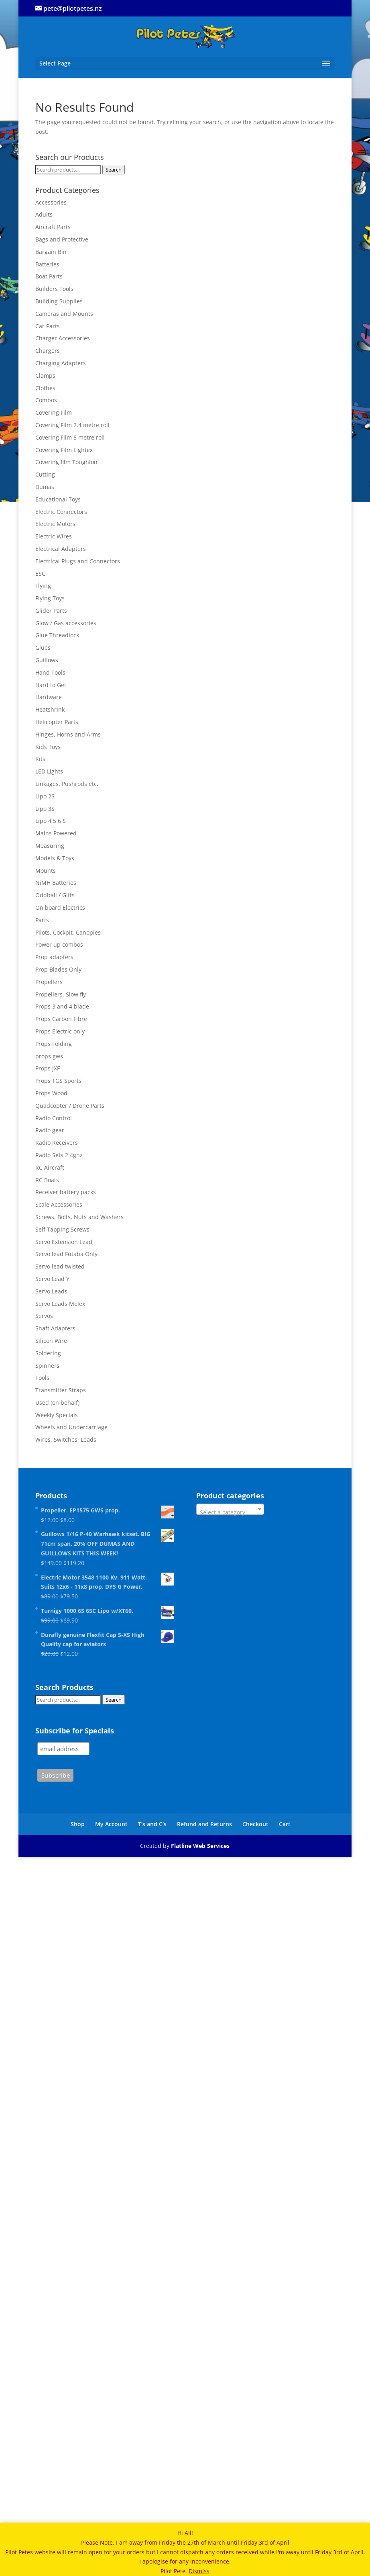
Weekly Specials (56, 1415)
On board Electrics (60, 907)
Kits (40, 759)
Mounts (45, 870)
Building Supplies (59, 301)
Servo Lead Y (52, 1279)
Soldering (48, 1353)
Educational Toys (58, 499)
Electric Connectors (61, 512)
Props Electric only (60, 1031)
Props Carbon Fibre (61, 1019)
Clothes (45, 388)
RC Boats (47, 1180)
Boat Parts (49, 276)
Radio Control (53, 1118)
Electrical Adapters (60, 548)
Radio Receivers (56, 1142)
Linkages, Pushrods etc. (66, 784)
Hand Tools (50, 672)
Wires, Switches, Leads (65, 1439)
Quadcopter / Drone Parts (69, 1105)
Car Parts (47, 326)
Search (114, 169)
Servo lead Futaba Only (66, 1254)
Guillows (46, 660)
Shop (78, 1824)
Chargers (47, 350)
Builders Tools (54, 289)
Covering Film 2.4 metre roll (72, 425)
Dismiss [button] (199, 2571)
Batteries (47, 264)
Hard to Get (50, 685)
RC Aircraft (49, 1167)
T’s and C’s (152, 1824)
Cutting (45, 474)
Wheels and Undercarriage (71, 1427)
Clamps (45, 375)
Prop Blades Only (58, 969)
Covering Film (53, 412)
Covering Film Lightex (64, 450)
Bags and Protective (61, 239)
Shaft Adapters (55, 1328)
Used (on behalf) (57, 1402)
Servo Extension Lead (63, 1242)
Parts (42, 920)
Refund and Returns (204, 1824)
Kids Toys (48, 747)
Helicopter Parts (56, 722)
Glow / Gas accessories (65, 623)
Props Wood (51, 1093)
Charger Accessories (62, 338)
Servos (44, 1316)
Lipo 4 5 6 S (50, 821)
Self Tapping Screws (62, 1229)
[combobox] (230, 1509)
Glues (43, 647)
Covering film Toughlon (66, 462)
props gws (49, 1056)
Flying (43, 585)
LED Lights (49, 771)
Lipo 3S (45, 808)
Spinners (47, 1365)
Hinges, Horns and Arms (68, 734)
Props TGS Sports (58, 1080)
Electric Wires (53, 536)
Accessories (51, 202)
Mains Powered (56, 833)
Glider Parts (51, 610)
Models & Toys (54, 858)
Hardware (48, 697)
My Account (111, 1824)
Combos (46, 400)
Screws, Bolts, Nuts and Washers (79, 1217)
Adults (44, 214)
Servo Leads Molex (60, 1303)
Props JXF (47, 1068)
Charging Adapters (60, 363)
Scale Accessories (58, 1204)
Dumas (44, 487)
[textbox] (230, 1512)
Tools (42, 1377)
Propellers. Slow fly (60, 994)
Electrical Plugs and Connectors (77, 561)
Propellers (49, 982)
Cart (285, 1824)
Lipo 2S (45, 796)
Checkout (255, 1824)
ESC (40, 573)
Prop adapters (54, 957)
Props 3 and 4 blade (62, 1006)
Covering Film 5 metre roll (70, 437)
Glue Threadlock (57, 635)
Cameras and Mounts (64, 313)
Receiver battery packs (65, 1192)
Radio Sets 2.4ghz (59, 1155)
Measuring (49, 845)
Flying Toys (50, 598)
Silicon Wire (51, 1340)
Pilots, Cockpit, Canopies (68, 932)
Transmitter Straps (60, 1390)
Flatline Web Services (200, 1846)
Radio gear (49, 1130)
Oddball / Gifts (55, 895)
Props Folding (53, 1044)
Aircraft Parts (53, 227)
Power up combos (59, 944)
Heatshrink (50, 709)
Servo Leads (51, 1291)
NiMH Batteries (55, 882)
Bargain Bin (51, 252)
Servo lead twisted (60, 1266)
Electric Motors (55, 524)
